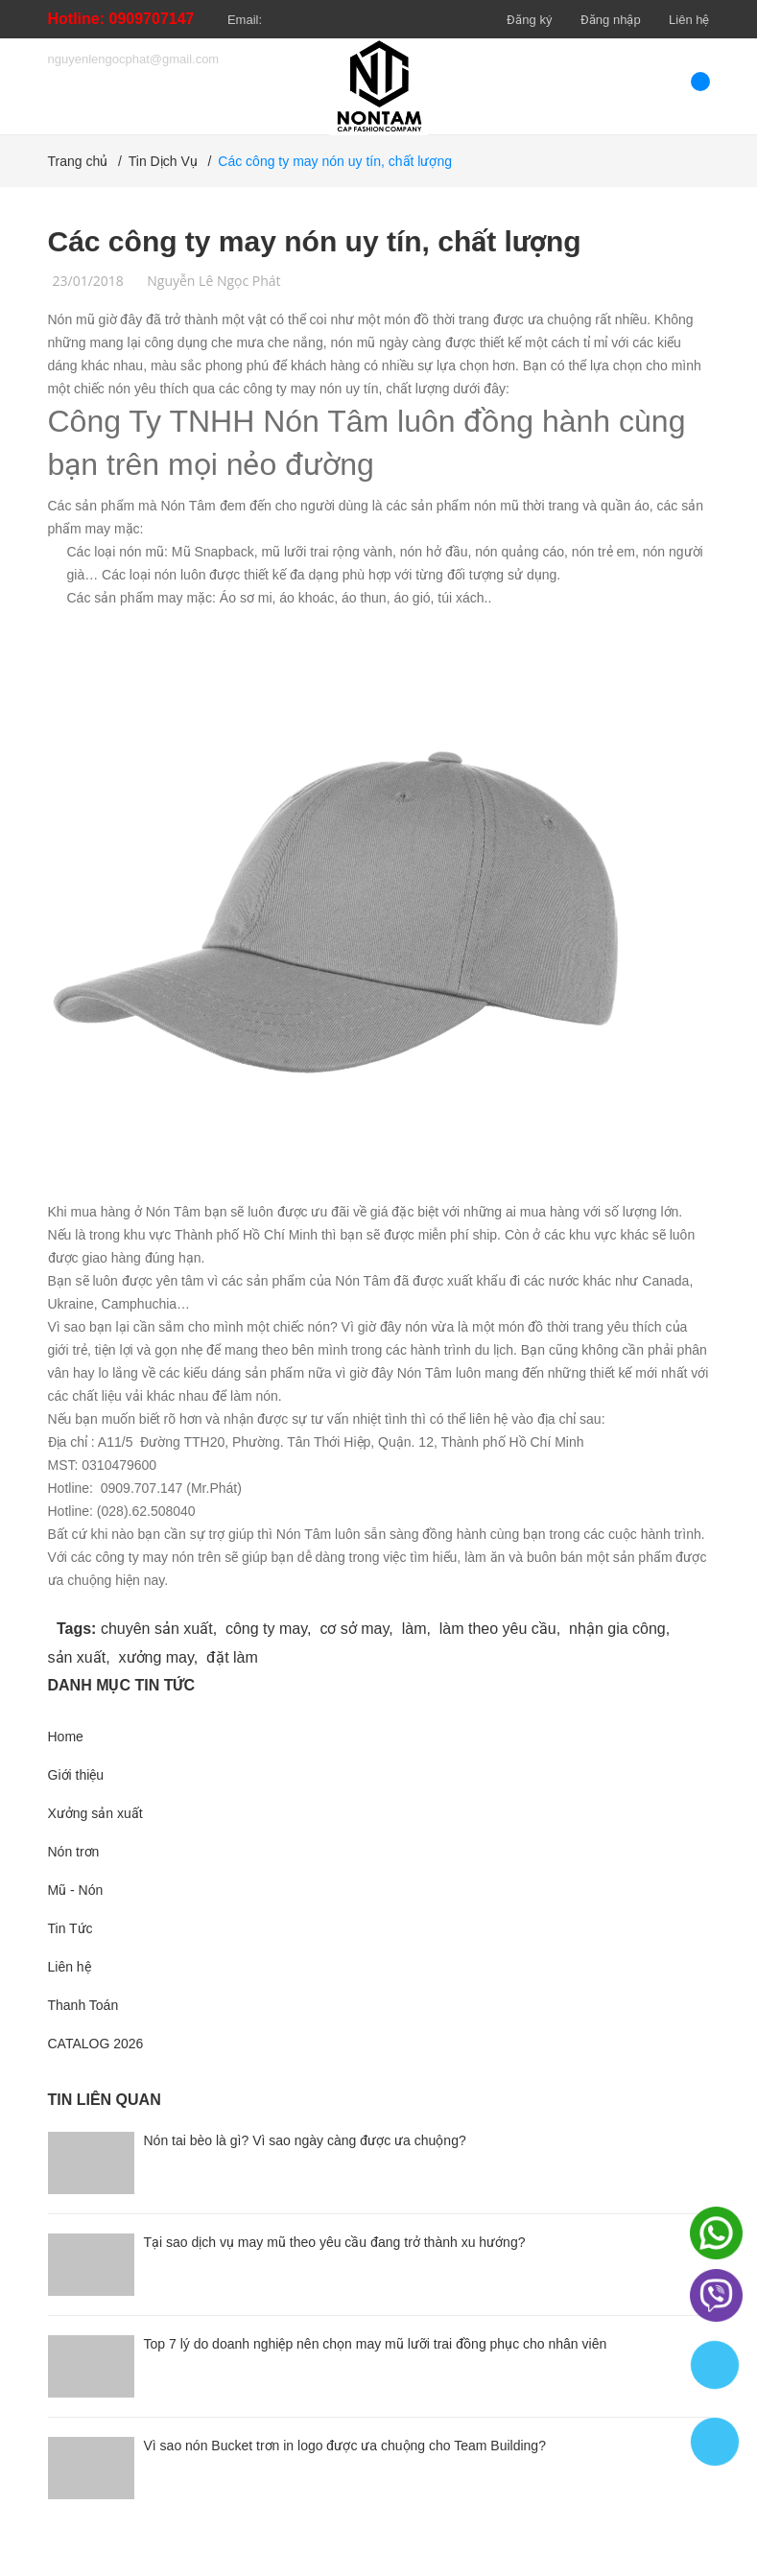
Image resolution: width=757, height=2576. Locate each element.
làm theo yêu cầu (497, 1628)
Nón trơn (74, 1851)
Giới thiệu (76, 1775)
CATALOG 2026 (96, 2043)
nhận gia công (617, 1628)
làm (414, 1628)
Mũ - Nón (76, 1890)
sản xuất (77, 1657)
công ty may (266, 1628)
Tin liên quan (104, 2100)
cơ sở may (354, 1628)
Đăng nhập (610, 19)
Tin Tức (70, 1928)
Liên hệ (689, 19)
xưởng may (156, 1657)
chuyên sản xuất (157, 1628)
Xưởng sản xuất (95, 1813)
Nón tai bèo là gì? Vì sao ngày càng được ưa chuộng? (305, 2140)
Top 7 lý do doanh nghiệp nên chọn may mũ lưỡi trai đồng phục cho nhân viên (375, 2343)
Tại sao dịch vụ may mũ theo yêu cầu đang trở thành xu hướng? (335, 2242)
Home (65, 1736)
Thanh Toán (83, 2005)
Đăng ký (529, 19)
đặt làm (232, 1657)
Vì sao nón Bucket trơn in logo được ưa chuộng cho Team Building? (345, 2445)
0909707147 (152, 19)
